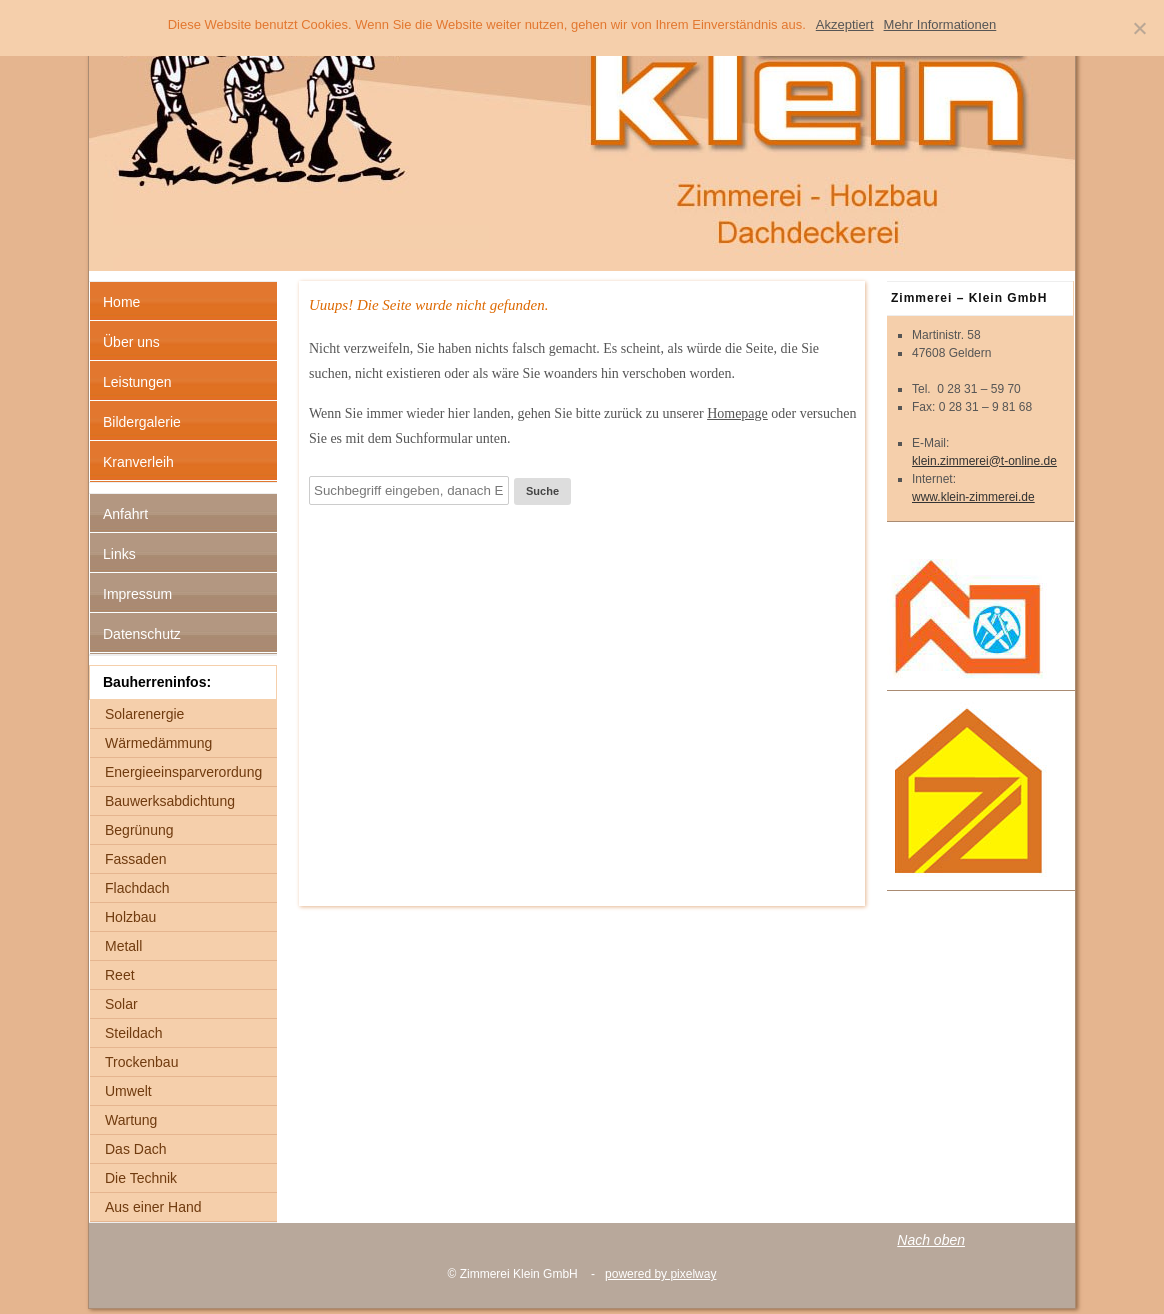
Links (119, 554)
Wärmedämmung (158, 743)
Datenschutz (142, 634)
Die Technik (141, 1178)
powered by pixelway (660, 1274)
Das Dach (135, 1149)
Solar (121, 1004)
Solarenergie (144, 714)
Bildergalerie (142, 422)
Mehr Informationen (940, 24)
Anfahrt (125, 514)
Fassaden (135, 859)
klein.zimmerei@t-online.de (984, 461)
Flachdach (137, 888)
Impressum (137, 594)
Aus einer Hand (153, 1207)
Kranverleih (138, 462)
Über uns (131, 342)
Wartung (131, 1120)
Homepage (737, 413)
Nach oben (931, 1240)
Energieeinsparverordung (183, 772)
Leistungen (137, 382)
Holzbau (130, 917)
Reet (120, 975)
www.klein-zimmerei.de (973, 497)
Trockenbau (141, 1062)
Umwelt (128, 1091)
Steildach (134, 1033)
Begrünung (139, 830)
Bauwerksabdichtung (170, 801)
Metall (123, 946)
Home (121, 302)
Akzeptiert (845, 24)
